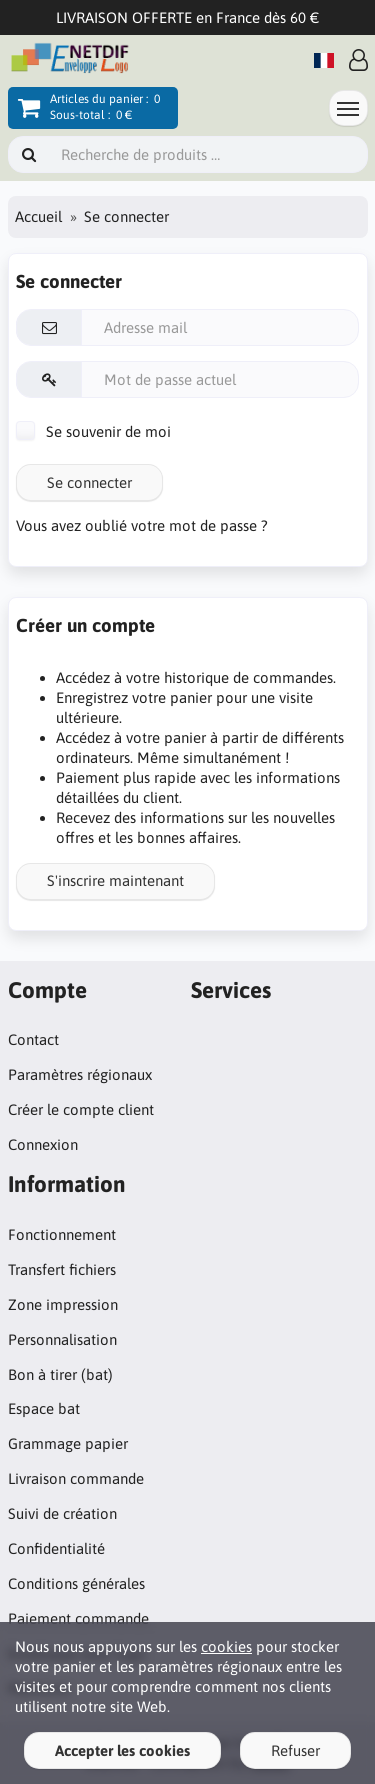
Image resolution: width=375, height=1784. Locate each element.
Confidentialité (56, 1548)
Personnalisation (62, 1339)
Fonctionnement (62, 1234)
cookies (226, 1646)
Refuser (295, 1750)
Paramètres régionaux (80, 1074)
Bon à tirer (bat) (60, 1374)
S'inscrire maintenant (115, 880)
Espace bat (44, 1408)
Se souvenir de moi (93, 431)
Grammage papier (68, 1443)
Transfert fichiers (62, 1269)
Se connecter (89, 482)
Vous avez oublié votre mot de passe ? (142, 525)
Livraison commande (76, 1478)
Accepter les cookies (122, 1750)
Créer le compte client (81, 1109)
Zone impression (63, 1304)
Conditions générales (76, 1583)
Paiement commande (78, 1618)
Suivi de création (62, 1513)
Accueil (38, 216)
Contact (33, 1039)
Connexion (43, 1144)
